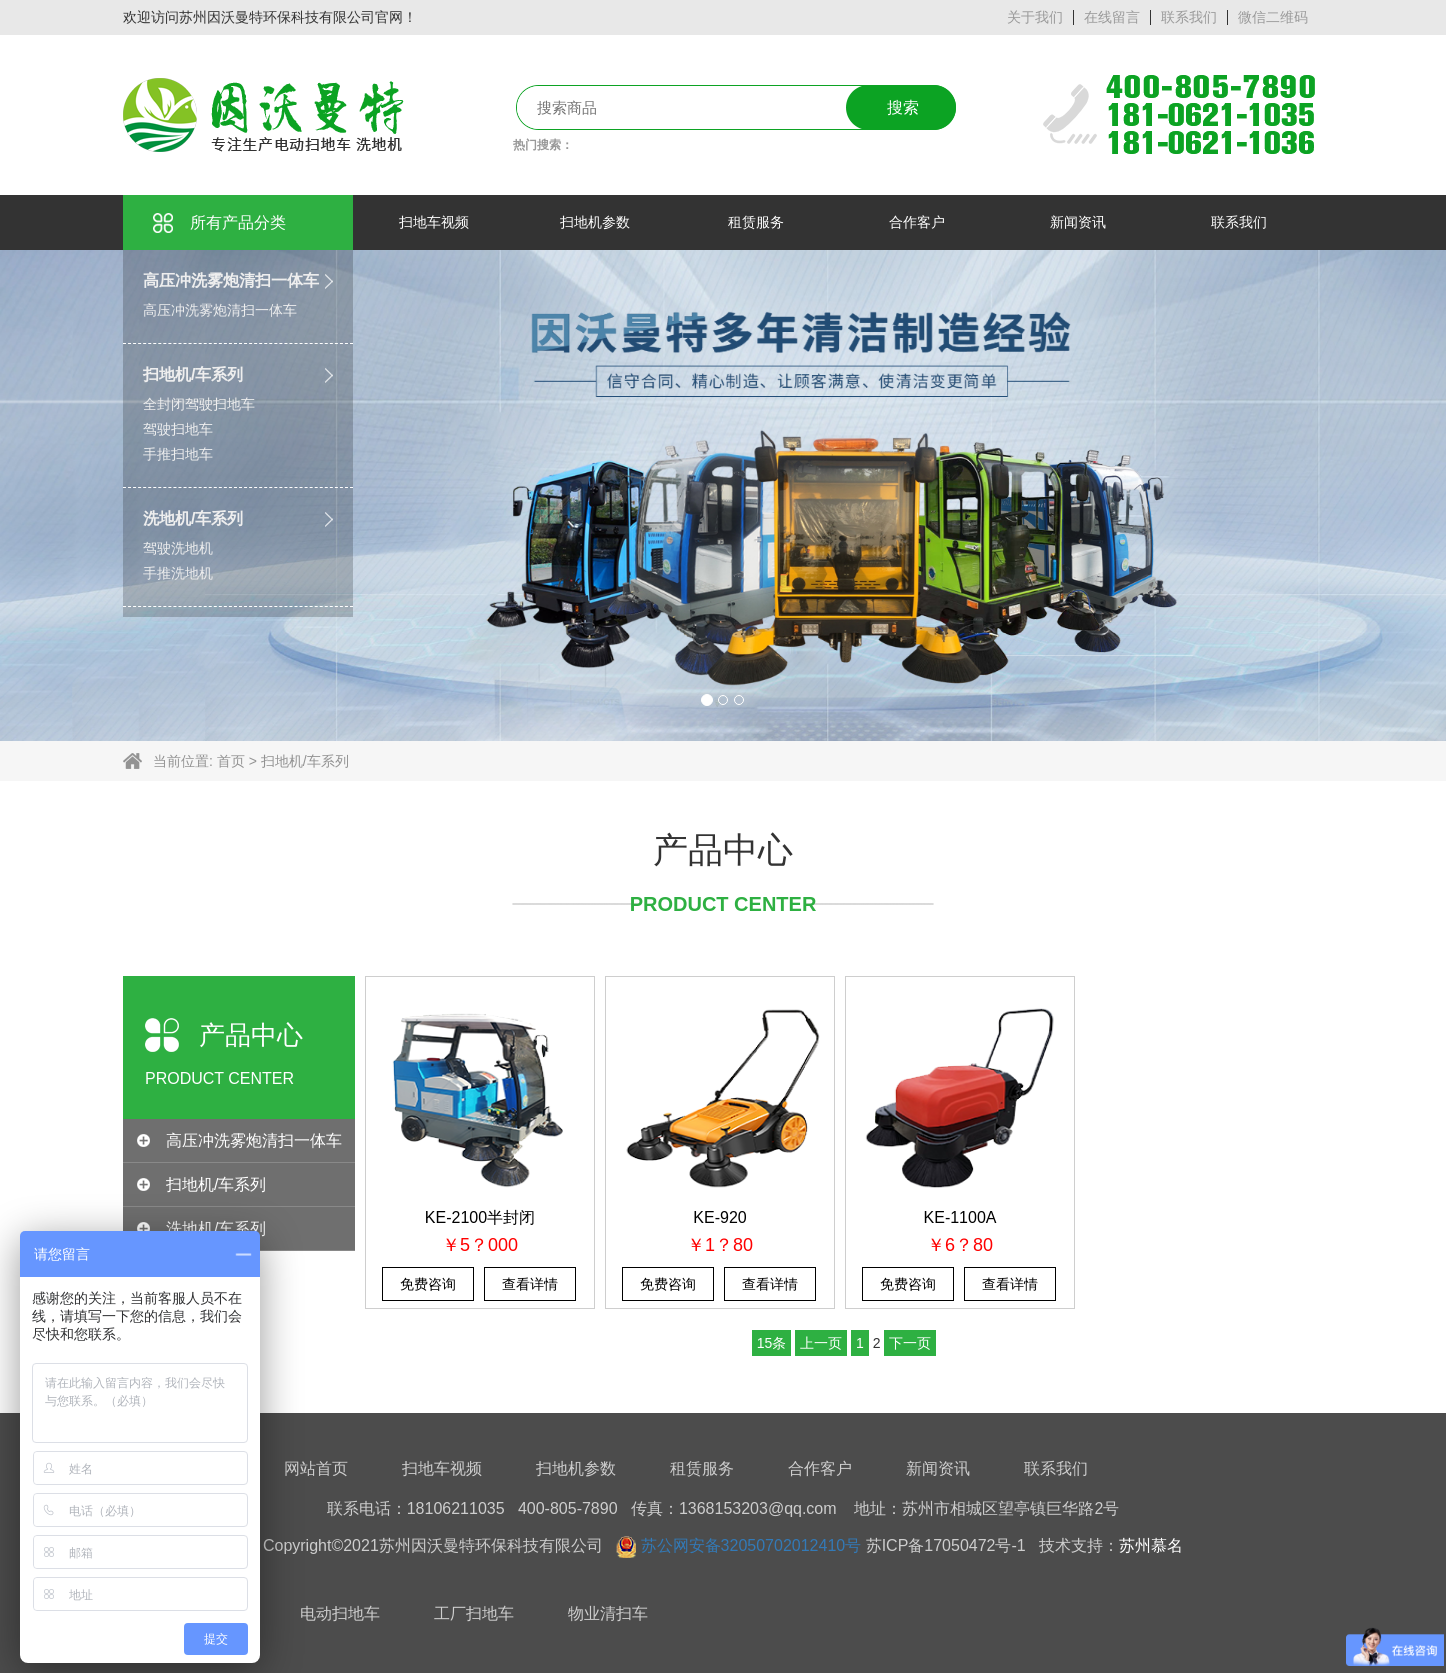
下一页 (910, 1343)
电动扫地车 (340, 1613)
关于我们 (1035, 17)
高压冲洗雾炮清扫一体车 (231, 280)
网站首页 (316, 1468)
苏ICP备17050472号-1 (946, 1545)
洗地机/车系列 (193, 518)
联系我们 (1189, 17)
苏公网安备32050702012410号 (751, 1545)
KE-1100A (960, 1217)
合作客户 (820, 1468)
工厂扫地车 (474, 1613)
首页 (231, 761)
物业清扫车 (608, 1613)
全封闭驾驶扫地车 (199, 404)
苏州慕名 (1151, 1545)
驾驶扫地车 (178, 429)
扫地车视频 (442, 1468)
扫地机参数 (576, 1468)
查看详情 (530, 1284)
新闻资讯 (938, 1468)
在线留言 (1112, 17)
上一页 (821, 1343)
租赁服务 (702, 1468)
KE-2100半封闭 (480, 1217)
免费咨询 (428, 1284)
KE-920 (719, 1217)
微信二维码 (1273, 17)
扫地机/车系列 (193, 374)
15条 (772, 1343)
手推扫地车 (178, 454)
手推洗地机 (178, 573)
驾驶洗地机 (178, 548)
